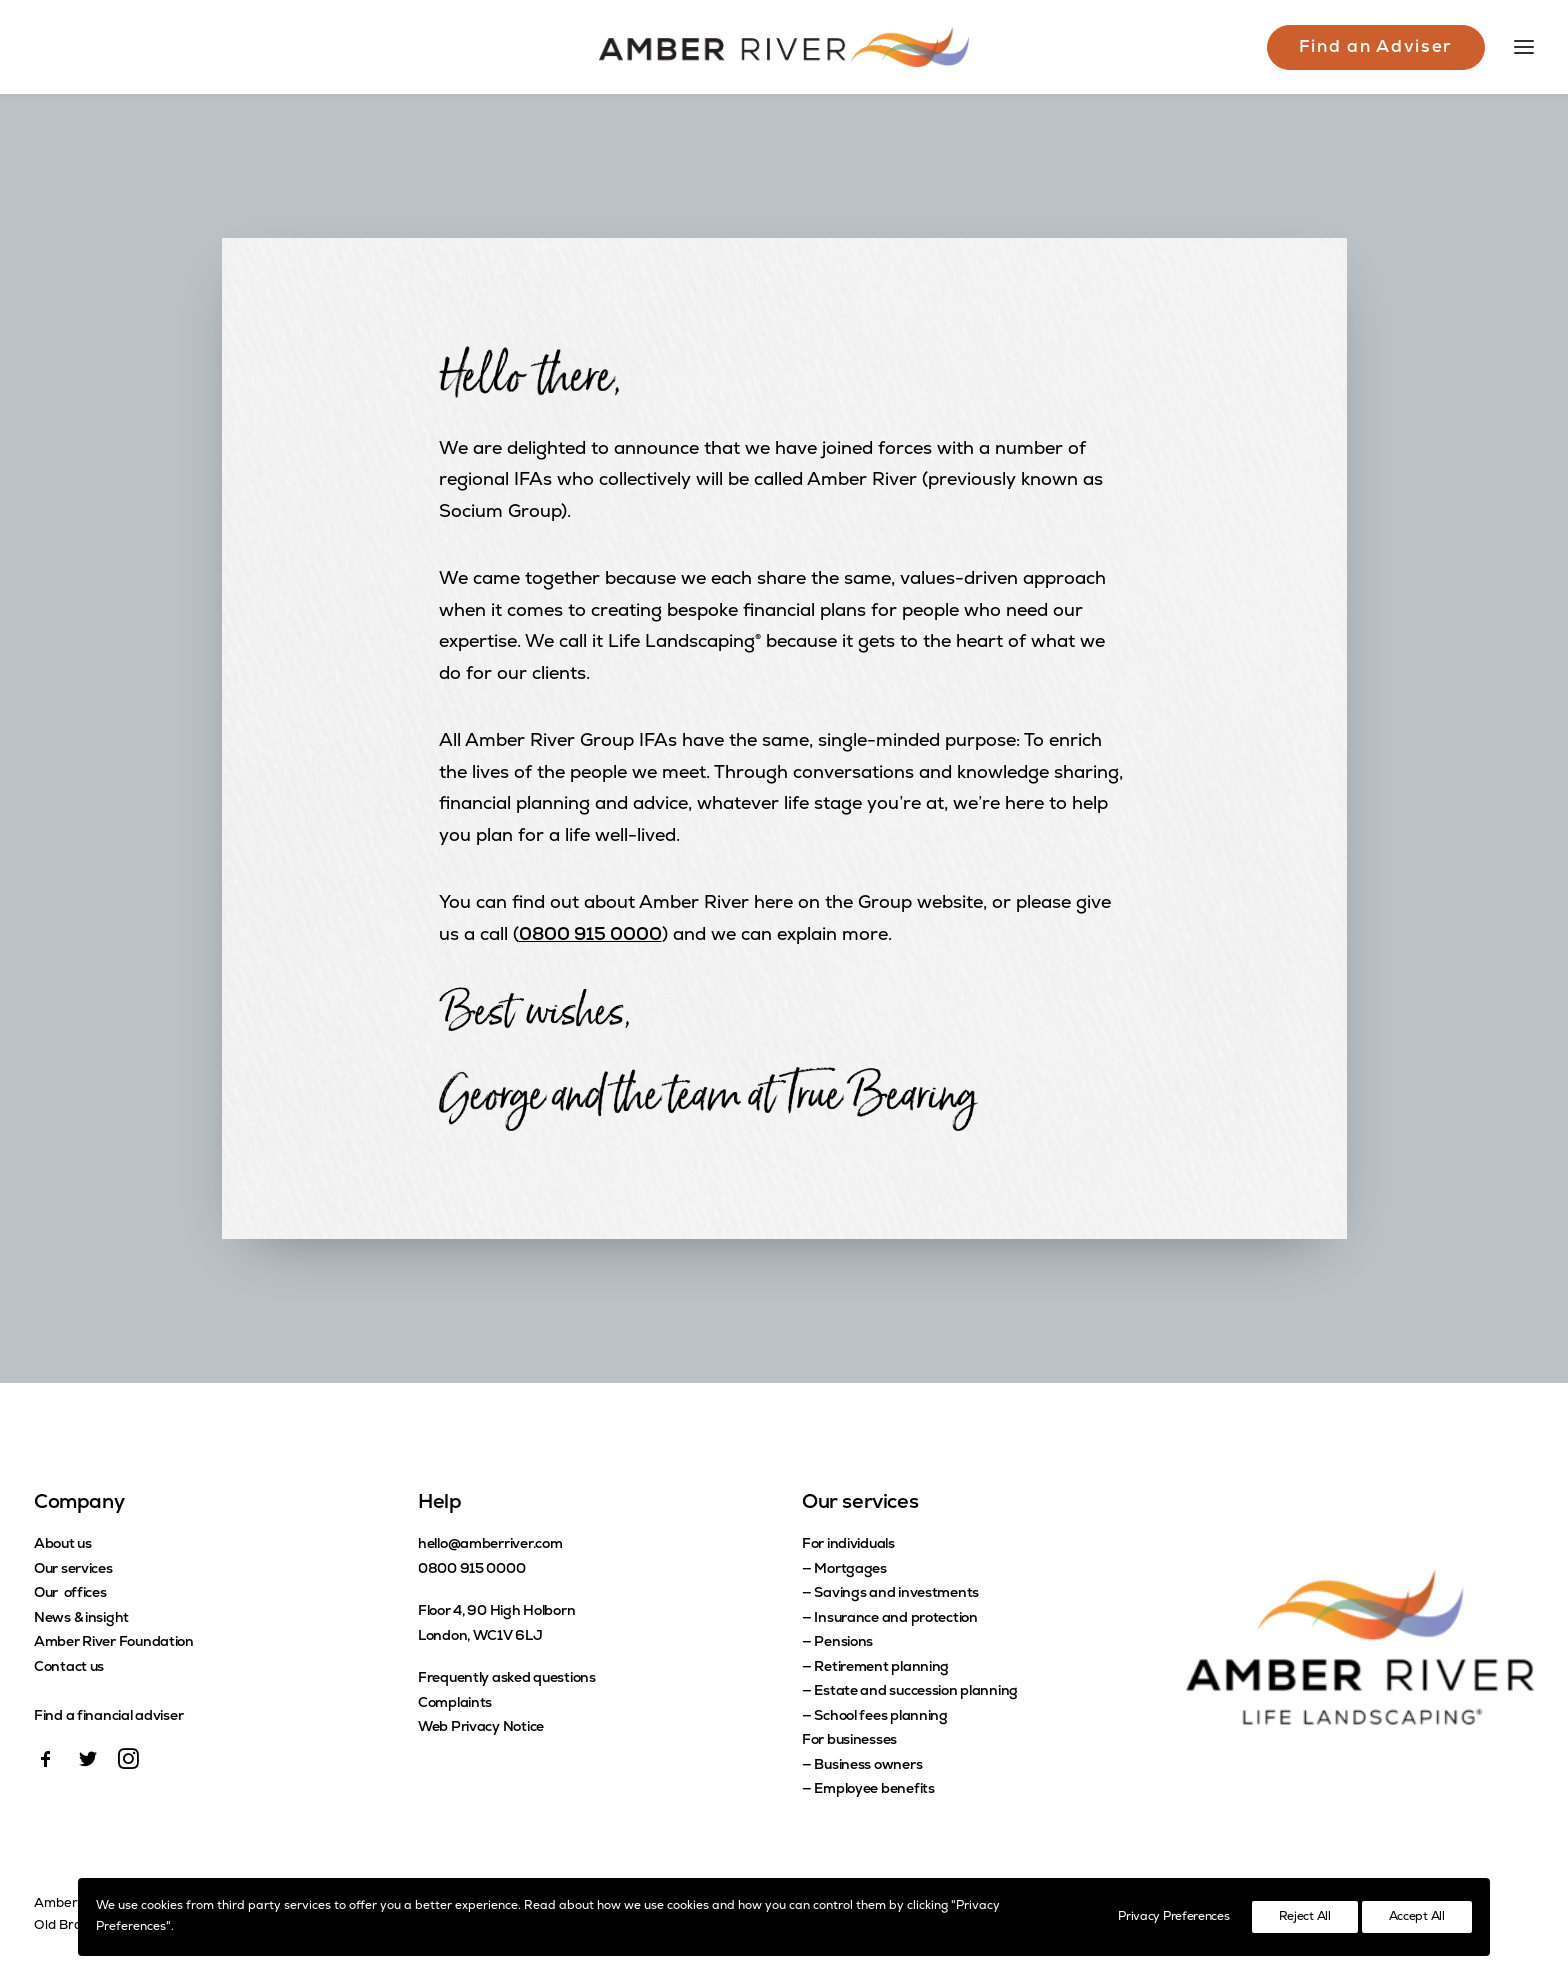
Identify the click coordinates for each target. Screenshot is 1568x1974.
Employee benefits (874, 1789)
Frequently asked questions (507, 1678)
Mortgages (850, 1569)
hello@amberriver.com (490, 1544)
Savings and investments (896, 1593)
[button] (46, 1765)
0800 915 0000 (590, 935)
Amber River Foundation (114, 1642)
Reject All (1305, 1917)
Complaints (455, 1703)
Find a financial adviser (108, 1716)
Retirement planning (881, 1667)
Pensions (843, 1642)
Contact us (69, 1667)
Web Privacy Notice (481, 1727)
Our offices (70, 1593)
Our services (73, 1569)
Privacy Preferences (1173, 1917)
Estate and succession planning (916, 1691)
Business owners (868, 1765)
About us (63, 1544)
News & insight (81, 1618)
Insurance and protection (895, 1618)
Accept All (1417, 1917)
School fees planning (880, 1716)
